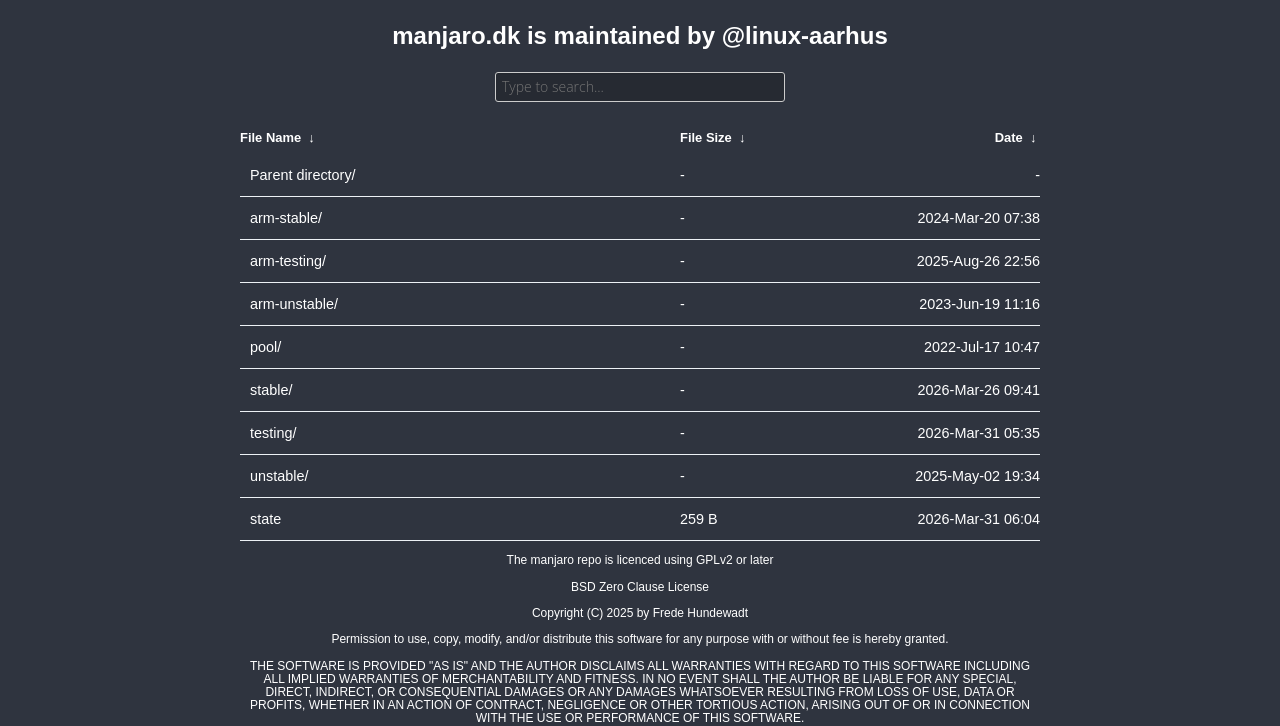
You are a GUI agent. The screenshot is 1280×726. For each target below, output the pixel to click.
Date (1009, 137)
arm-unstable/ (294, 304)
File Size (706, 137)
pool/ (265, 347)
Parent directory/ (303, 175)
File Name (270, 137)
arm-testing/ (288, 261)
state (265, 519)
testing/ (273, 433)
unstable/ (279, 476)
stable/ (271, 390)
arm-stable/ (286, 218)
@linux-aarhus (805, 35)
